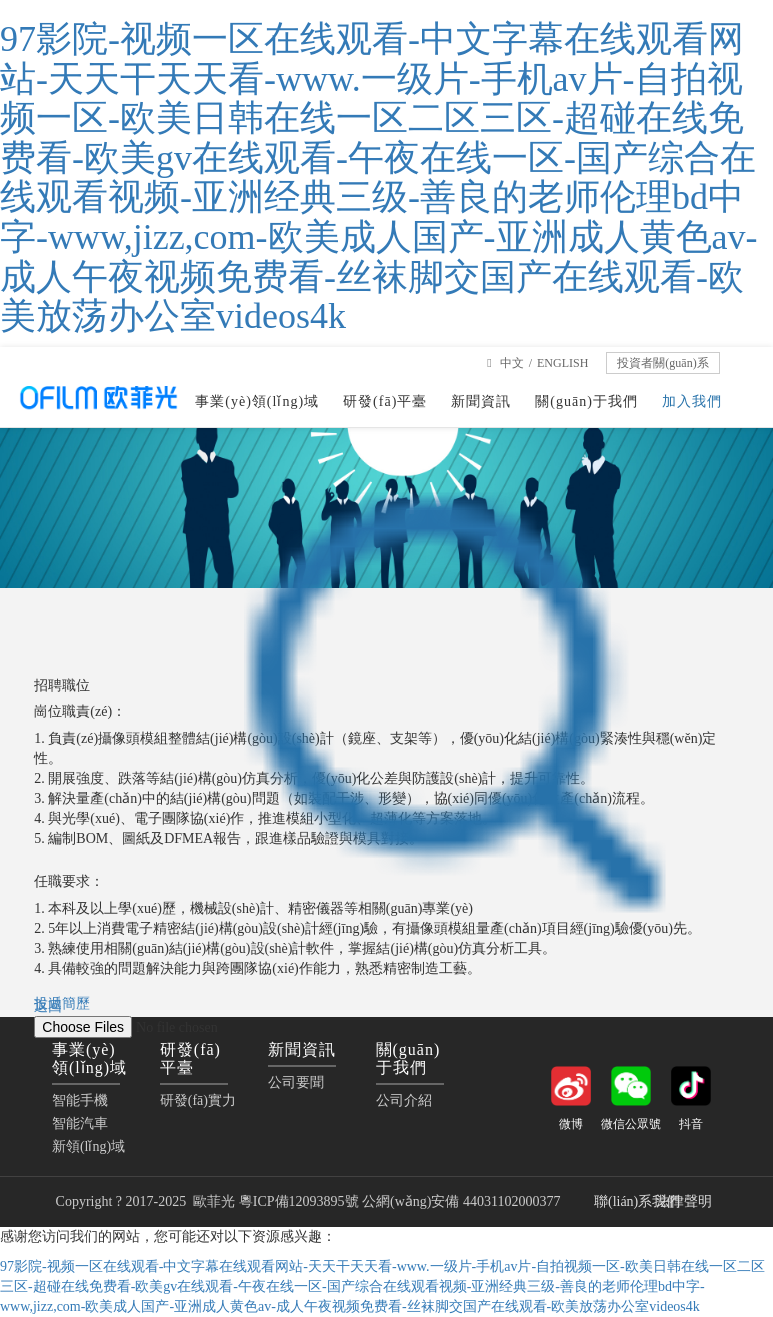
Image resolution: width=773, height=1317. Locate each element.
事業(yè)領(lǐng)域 (257, 401)
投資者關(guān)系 (662, 363)
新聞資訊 (481, 401)
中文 (512, 363)
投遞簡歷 (62, 1003)
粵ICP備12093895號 (299, 1201)
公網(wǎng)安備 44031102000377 (463, 1201)
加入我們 (692, 401)
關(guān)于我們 (586, 401)
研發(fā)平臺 (385, 401)
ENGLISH (562, 363)
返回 (48, 1006)
